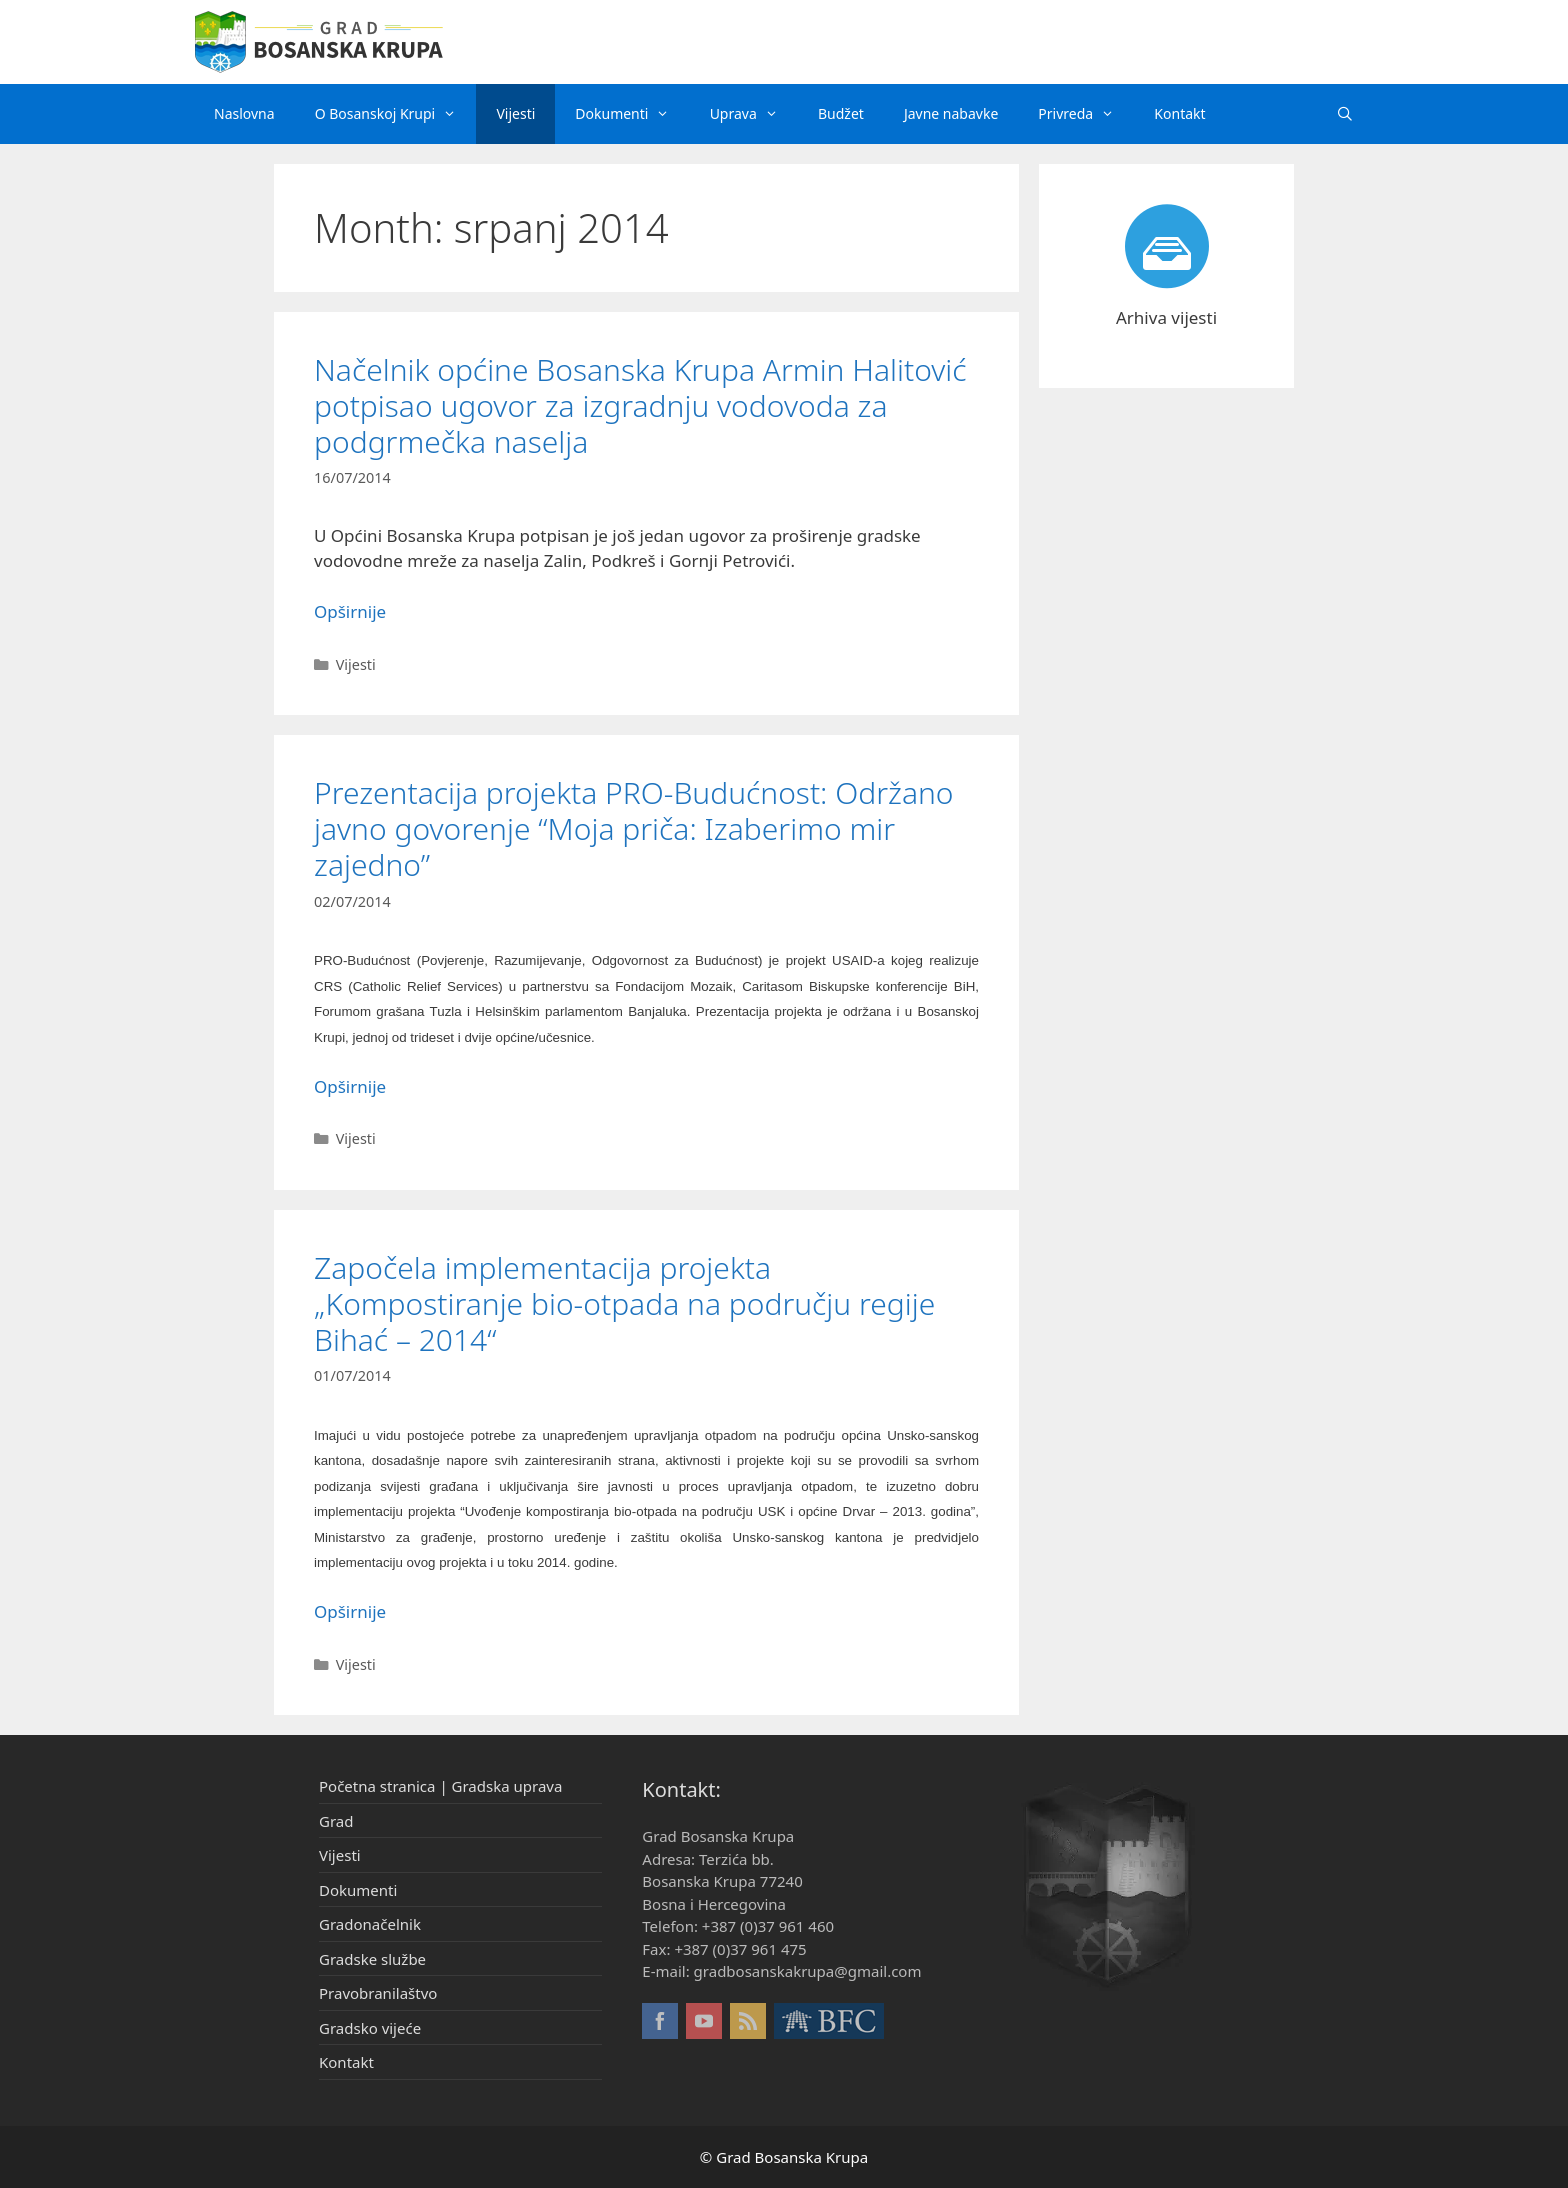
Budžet (841, 113)
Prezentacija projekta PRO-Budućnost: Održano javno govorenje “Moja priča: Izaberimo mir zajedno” (634, 828)
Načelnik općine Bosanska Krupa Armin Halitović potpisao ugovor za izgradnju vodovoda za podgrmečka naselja (640, 405)
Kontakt (1179, 113)
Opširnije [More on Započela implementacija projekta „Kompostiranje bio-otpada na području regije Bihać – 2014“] (350, 1611)
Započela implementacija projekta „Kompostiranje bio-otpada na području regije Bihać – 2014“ (624, 1303)
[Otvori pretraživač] (1345, 114)
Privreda (1086, 114)
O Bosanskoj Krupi (396, 114)
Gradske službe (372, 1959)
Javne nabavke (951, 113)
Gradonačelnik (370, 1924)
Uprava (754, 114)
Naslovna (244, 113)
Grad (336, 1821)
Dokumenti (632, 114)
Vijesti (515, 113)
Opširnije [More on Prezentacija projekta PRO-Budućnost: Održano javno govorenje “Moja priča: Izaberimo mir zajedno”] (350, 1086)
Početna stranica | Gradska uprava (440, 1786)
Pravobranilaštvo (378, 1993)
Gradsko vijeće (370, 2028)
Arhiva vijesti (1166, 317)
